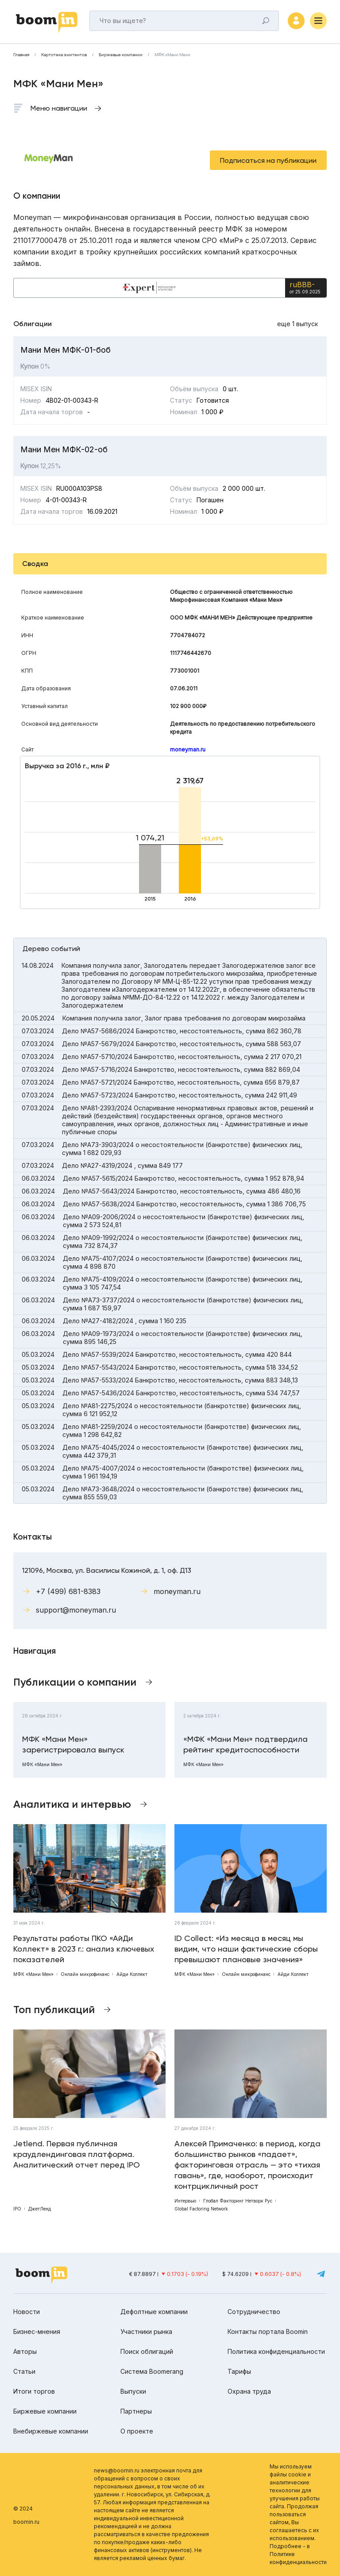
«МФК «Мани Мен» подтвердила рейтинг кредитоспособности (245, 1744)
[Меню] (318, 20)
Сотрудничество (254, 2311)
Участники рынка (146, 2331)
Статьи (24, 2371)
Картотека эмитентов (64, 55)
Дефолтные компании (154, 2311)
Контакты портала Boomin (268, 2331)
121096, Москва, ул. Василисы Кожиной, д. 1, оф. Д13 (106, 1570)
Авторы (25, 2351)
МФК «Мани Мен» (172, 55)
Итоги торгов (34, 2391)
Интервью (185, 2201)
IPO (17, 2208)
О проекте (136, 2431)
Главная (21, 55)
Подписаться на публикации (268, 160)
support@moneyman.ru (76, 1610)
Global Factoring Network (201, 2208)
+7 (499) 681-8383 (68, 1591)
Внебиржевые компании (50, 2431)
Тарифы (239, 2371)
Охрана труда (249, 2391)
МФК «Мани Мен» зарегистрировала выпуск (73, 1744)
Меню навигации (59, 108)
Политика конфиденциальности (276, 2351)
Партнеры (136, 2411)
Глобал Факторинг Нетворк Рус (237, 2201)
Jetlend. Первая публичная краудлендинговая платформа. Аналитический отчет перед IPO (76, 2154)
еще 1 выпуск (297, 323)
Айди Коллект (131, 1974)
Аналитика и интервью (72, 1804)
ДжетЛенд (39, 2208)
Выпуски (133, 2391)
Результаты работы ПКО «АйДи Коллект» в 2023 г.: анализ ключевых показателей (83, 1948)
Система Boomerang (151, 2371)
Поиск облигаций (146, 2351)
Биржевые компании (121, 55)
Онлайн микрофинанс (85, 1974)
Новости (26, 2311)
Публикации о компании (74, 1681)
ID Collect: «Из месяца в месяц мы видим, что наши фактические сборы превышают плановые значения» (246, 1948)
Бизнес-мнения (36, 2331)
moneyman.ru (187, 749)
